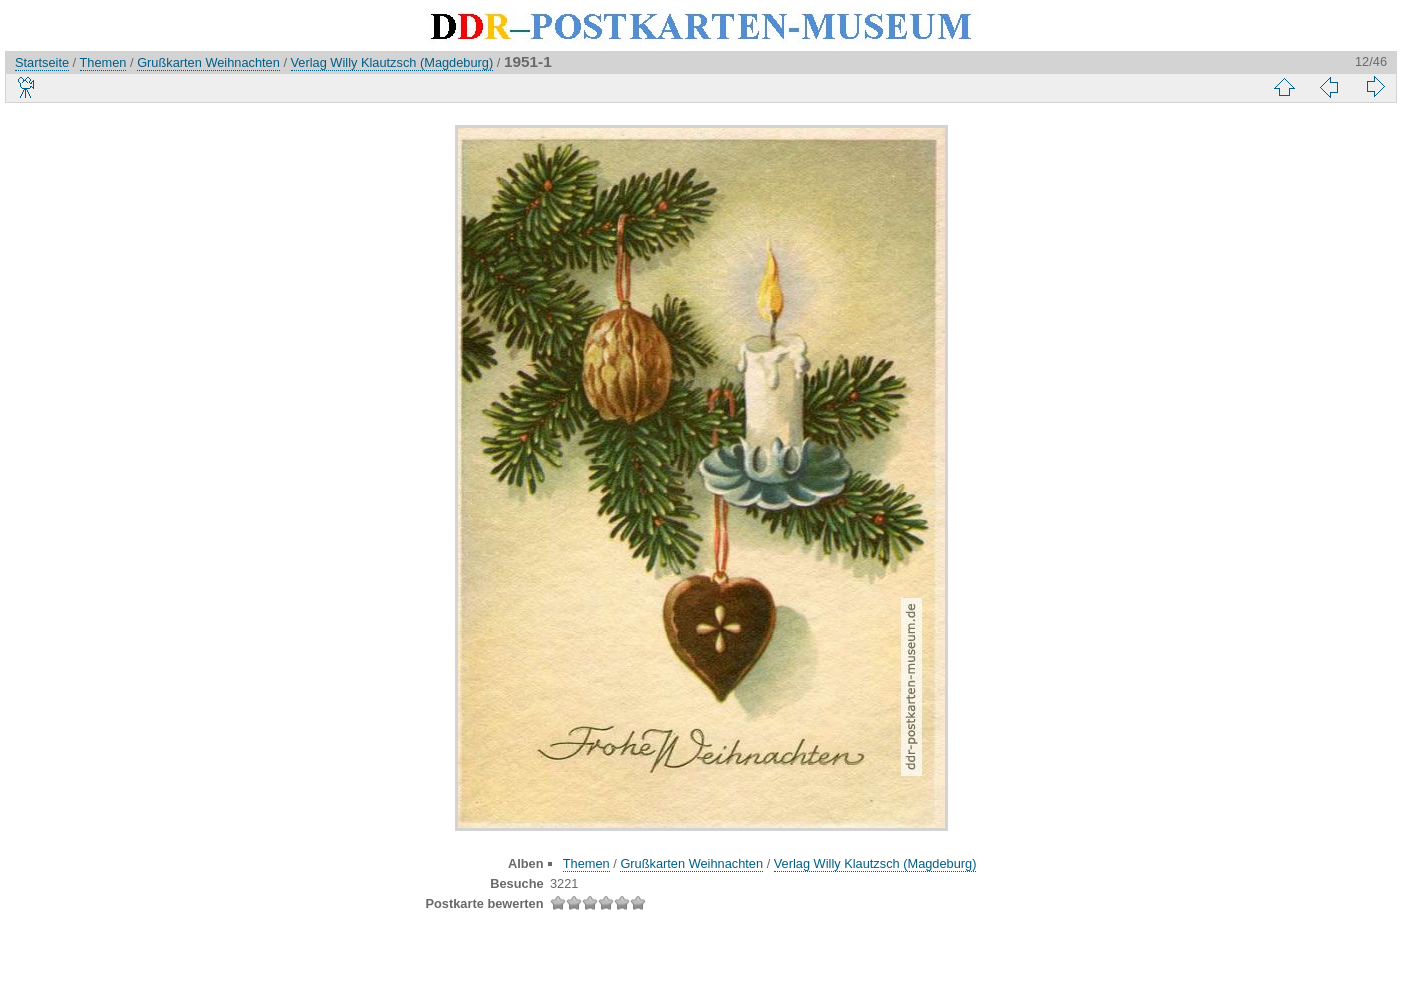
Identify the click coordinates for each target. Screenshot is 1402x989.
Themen (103, 62)
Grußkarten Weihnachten (208, 62)
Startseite (42, 62)
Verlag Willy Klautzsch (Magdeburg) (392, 62)
